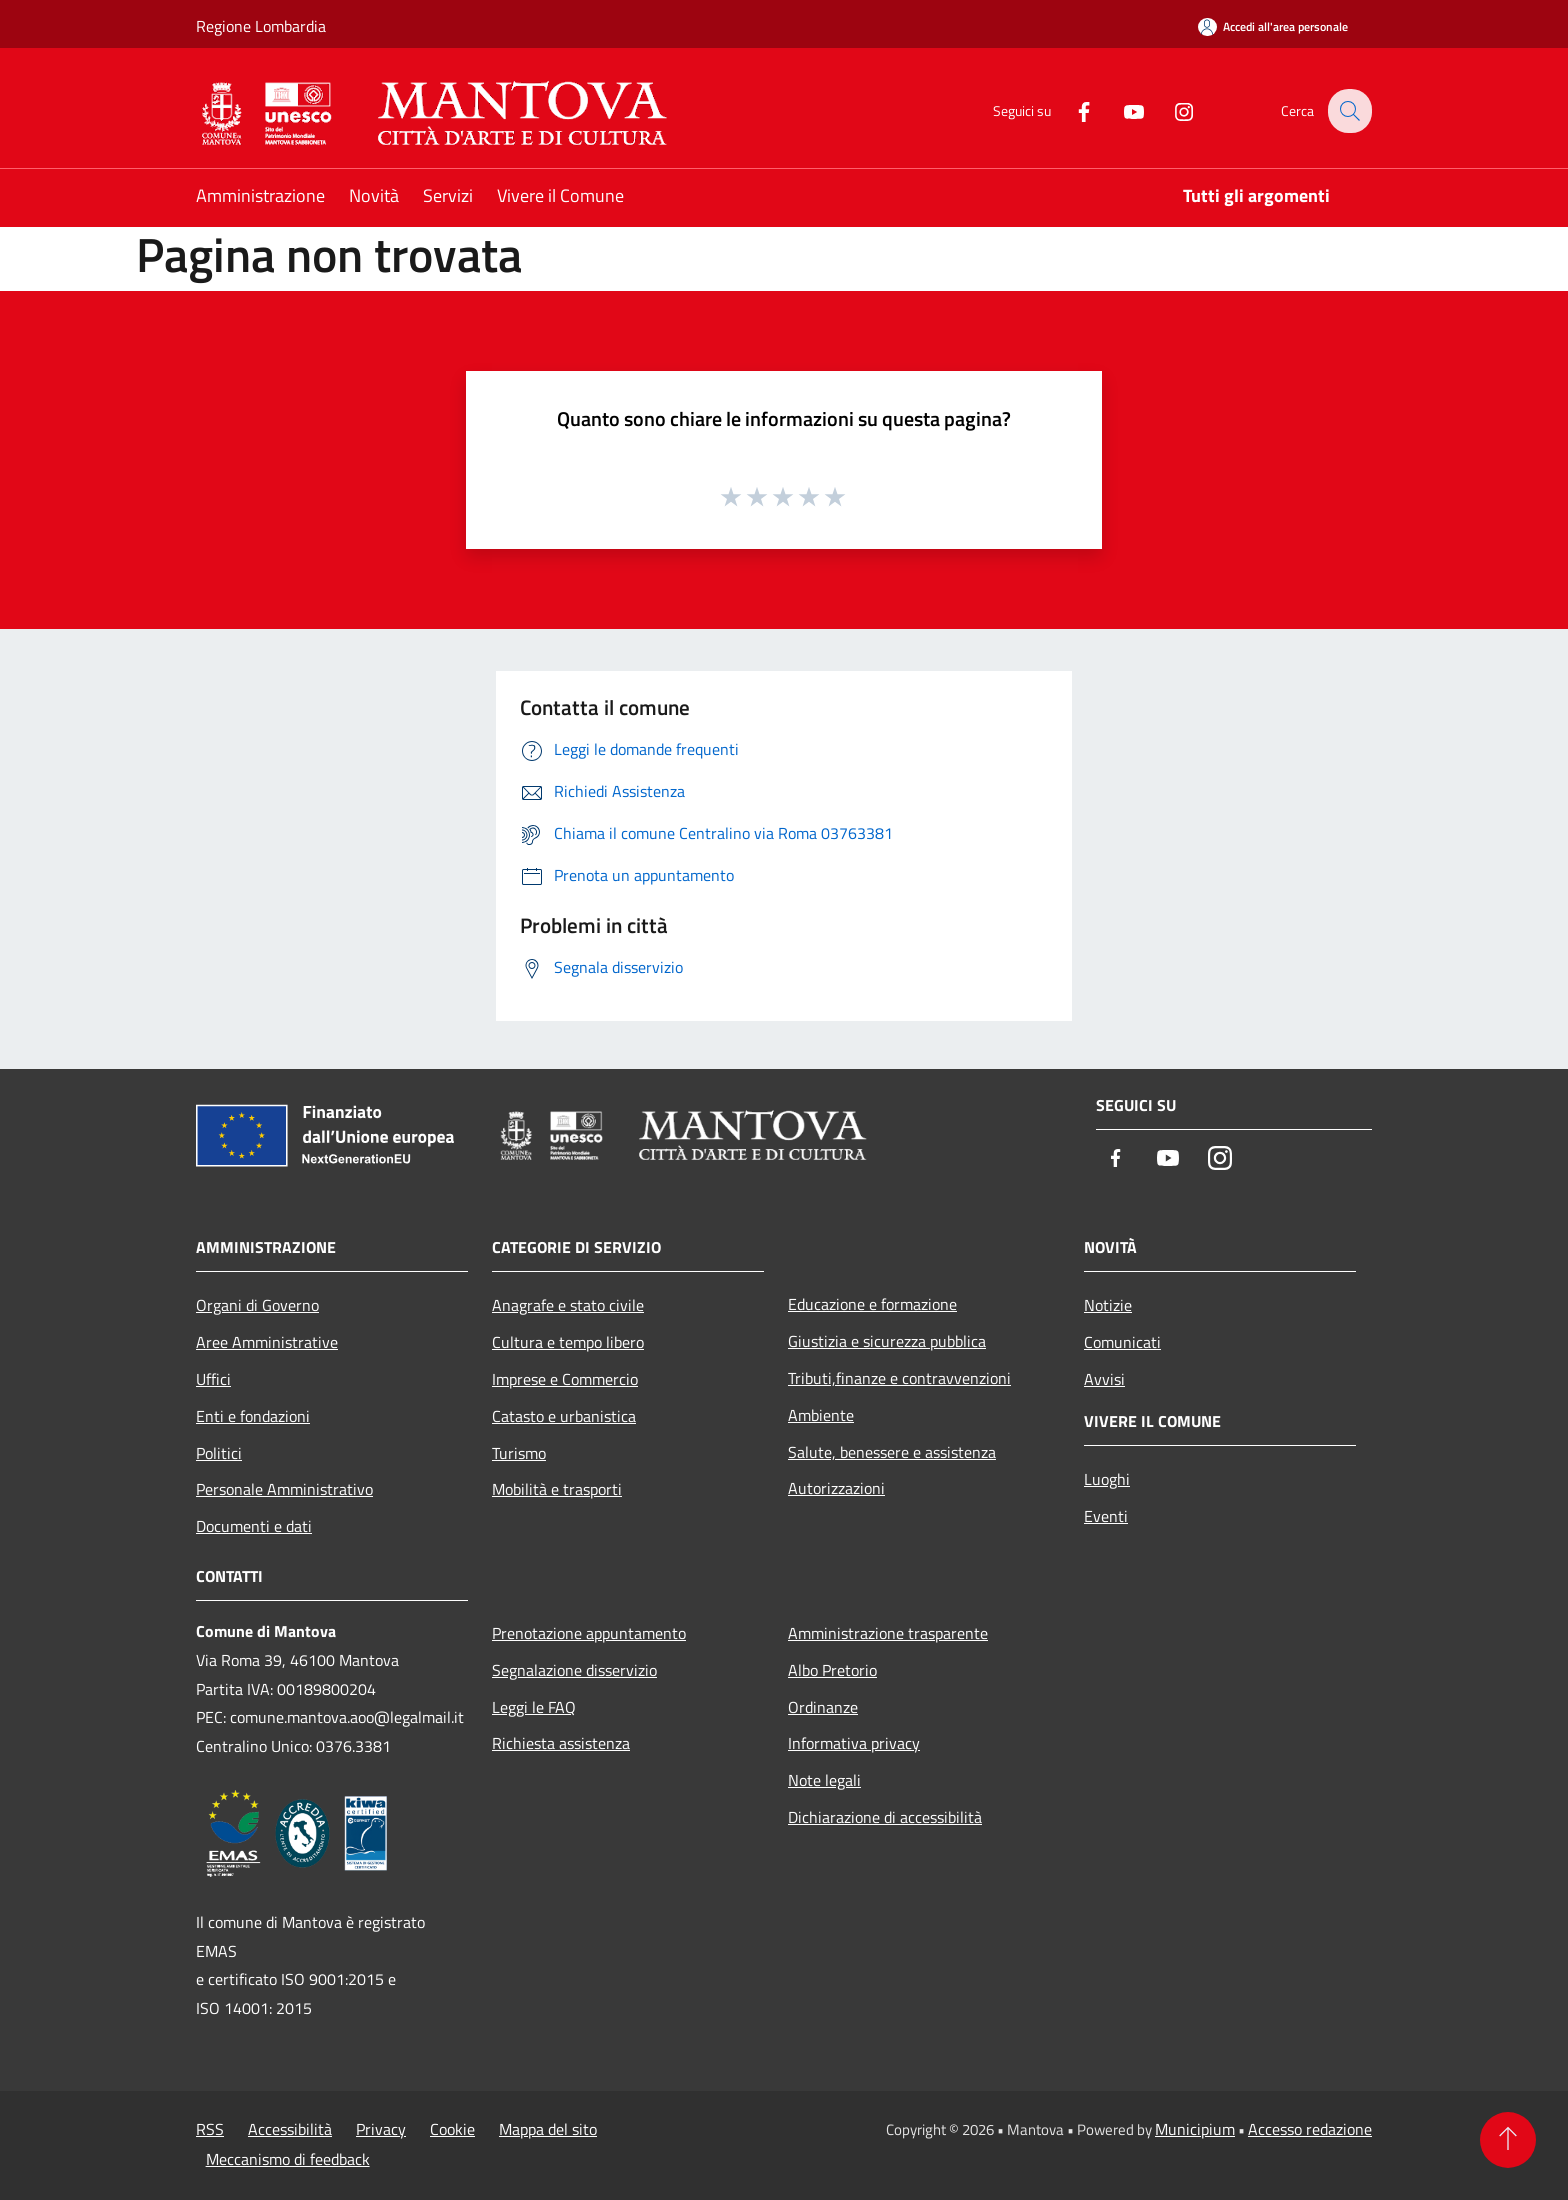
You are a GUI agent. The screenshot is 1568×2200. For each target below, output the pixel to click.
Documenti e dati (254, 1526)
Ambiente (821, 1415)
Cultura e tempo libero (568, 1342)
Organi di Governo (257, 1305)
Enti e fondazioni (253, 1416)
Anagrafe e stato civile (568, 1305)
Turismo (519, 1453)
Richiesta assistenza (561, 1743)
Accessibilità (290, 2129)
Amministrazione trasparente (888, 1633)
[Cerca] (1348, 111)
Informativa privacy (854, 1743)
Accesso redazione (1310, 2129)
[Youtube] (1120, 110)
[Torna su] (1508, 2140)
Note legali (824, 1780)
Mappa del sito (548, 2129)
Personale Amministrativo (284, 1489)
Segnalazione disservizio (574, 1670)
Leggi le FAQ (534, 1707)
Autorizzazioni (836, 1488)
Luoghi (1107, 1479)
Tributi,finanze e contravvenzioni (899, 1378)
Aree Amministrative (267, 1342)
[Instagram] (1170, 110)
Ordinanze (823, 1707)
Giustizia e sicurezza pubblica (887, 1341)
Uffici (213, 1379)
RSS (210, 2129)
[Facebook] (1070, 110)
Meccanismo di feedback (288, 2159)
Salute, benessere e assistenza (892, 1452)
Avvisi (1104, 1379)
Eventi (1106, 1516)
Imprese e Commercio (565, 1379)
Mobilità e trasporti (557, 1489)
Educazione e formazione (872, 1304)
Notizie (1108, 1305)
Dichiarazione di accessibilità (885, 1817)
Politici (219, 1453)
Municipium (1195, 2129)
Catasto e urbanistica (564, 1416)
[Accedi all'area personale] (1273, 26)
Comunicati (1122, 1342)
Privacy (381, 2129)
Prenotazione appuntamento (589, 1633)
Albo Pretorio (832, 1670)
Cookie (452, 2129)
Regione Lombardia (261, 26)
